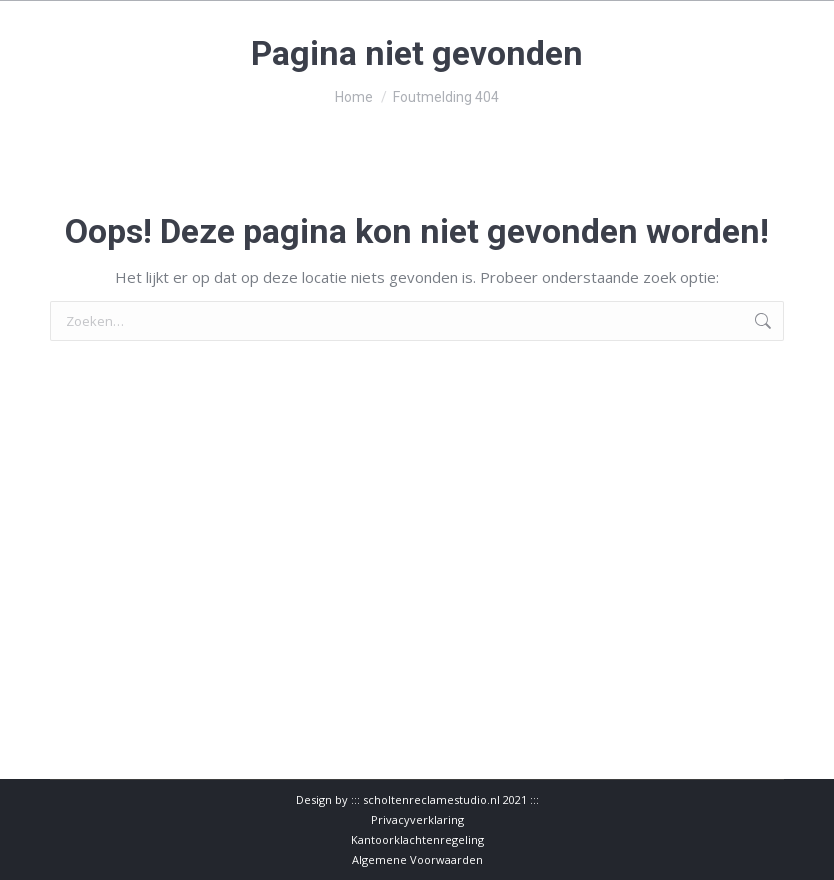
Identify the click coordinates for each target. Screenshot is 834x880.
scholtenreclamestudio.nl (431, 799)
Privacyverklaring (417, 819)
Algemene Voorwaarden (417, 859)
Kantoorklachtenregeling (417, 839)
